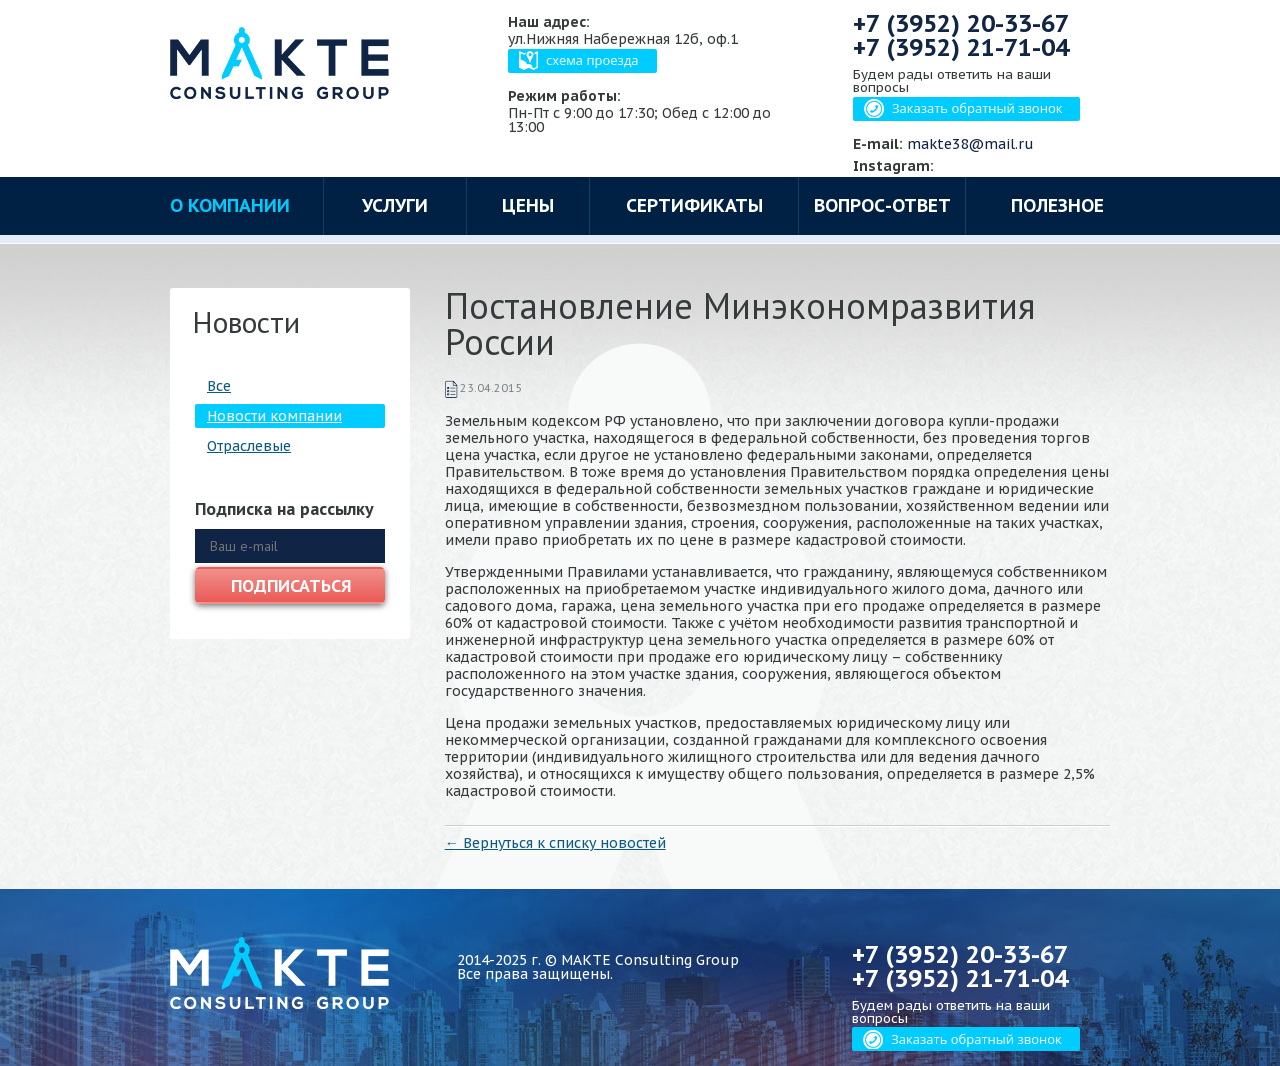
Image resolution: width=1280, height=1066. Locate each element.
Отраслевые (249, 446)
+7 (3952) (961, 23)
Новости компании (274, 416)
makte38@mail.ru (970, 144)
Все (219, 386)
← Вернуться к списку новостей (555, 843)
